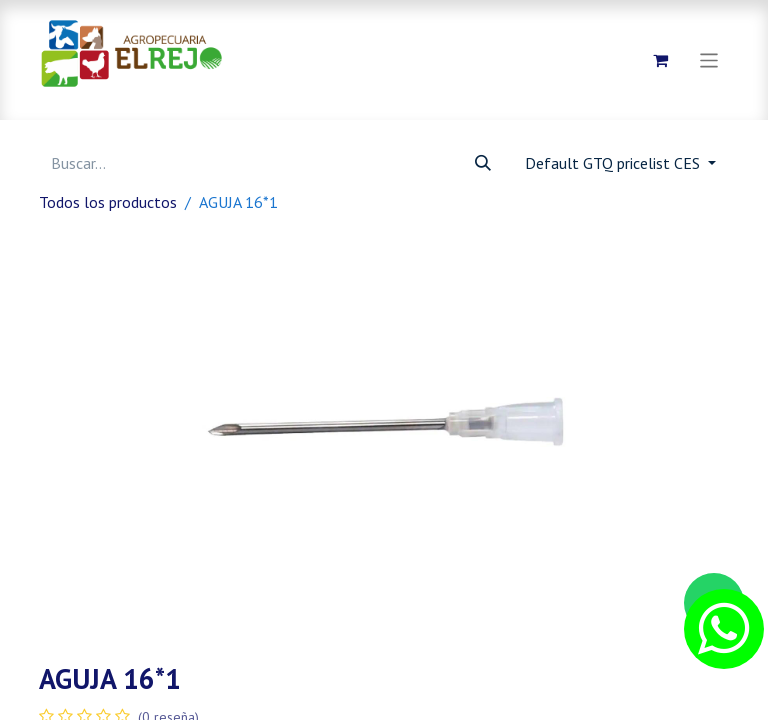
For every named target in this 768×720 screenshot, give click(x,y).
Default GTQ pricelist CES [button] (614, 163)
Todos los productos (108, 202)
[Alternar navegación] (709, 59)
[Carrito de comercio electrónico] (661, 60)
